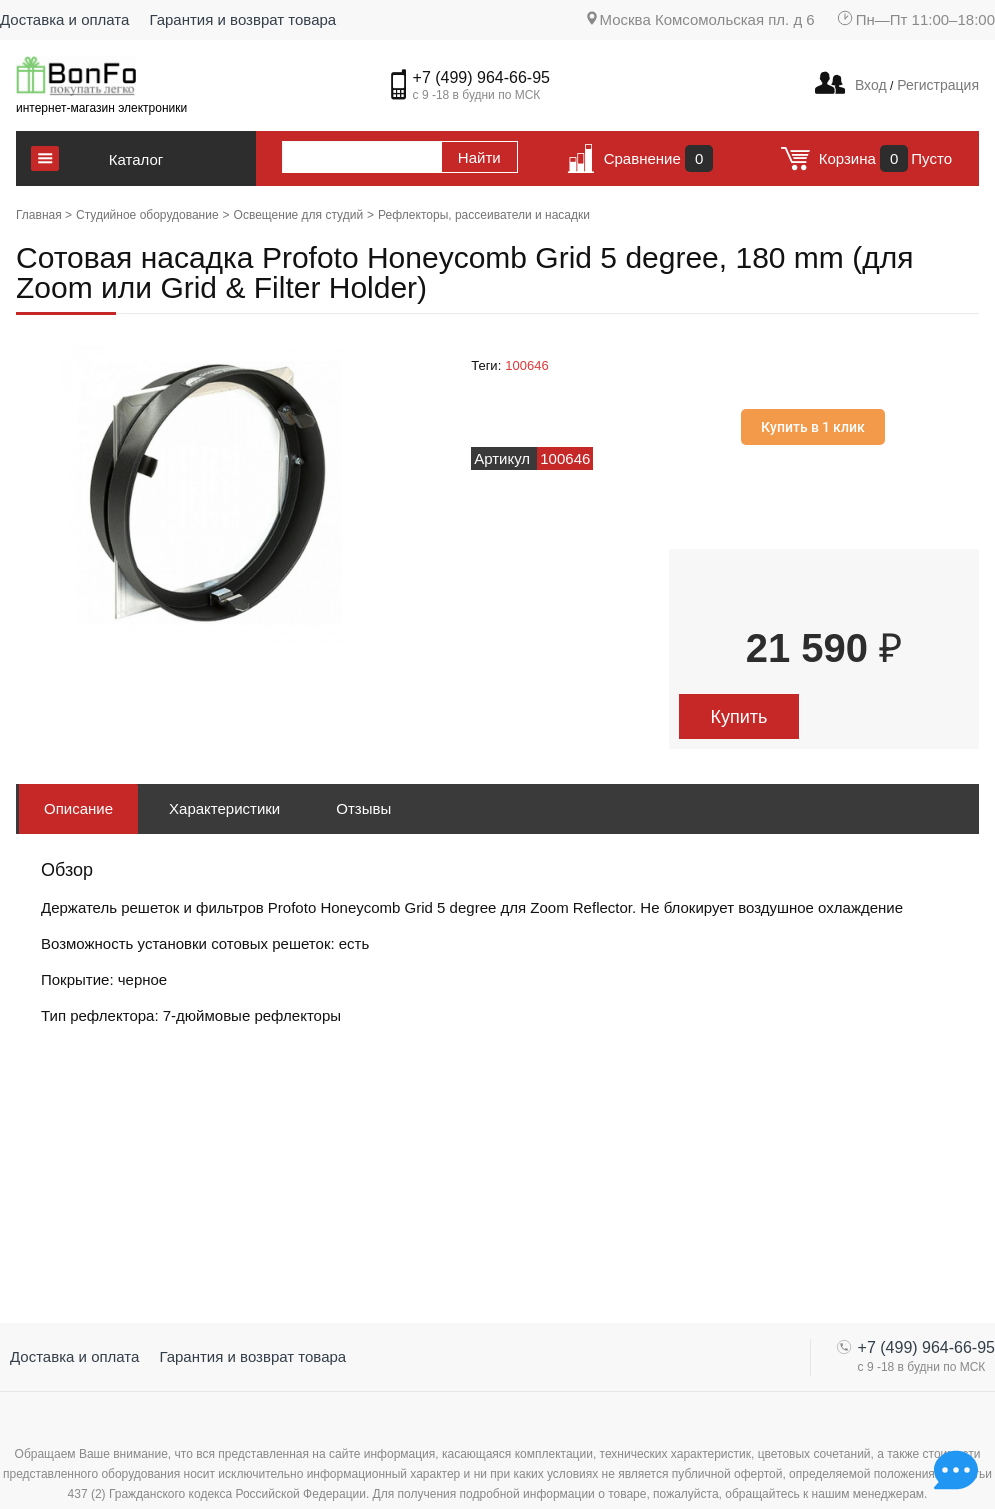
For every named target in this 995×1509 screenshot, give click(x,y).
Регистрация (936, 85)
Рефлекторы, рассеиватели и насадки (484, 215)
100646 (526, 365)
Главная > (44, 215)
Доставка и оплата (64, 19)
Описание (78, 808)
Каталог (136, 159)
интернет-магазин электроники (101, 108)
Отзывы (363, 808)
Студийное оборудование (147, 215)
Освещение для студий (298, 215)
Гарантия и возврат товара (242, 19)
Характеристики (224, 808)
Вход (871, 85)
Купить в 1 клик (813, 427)
